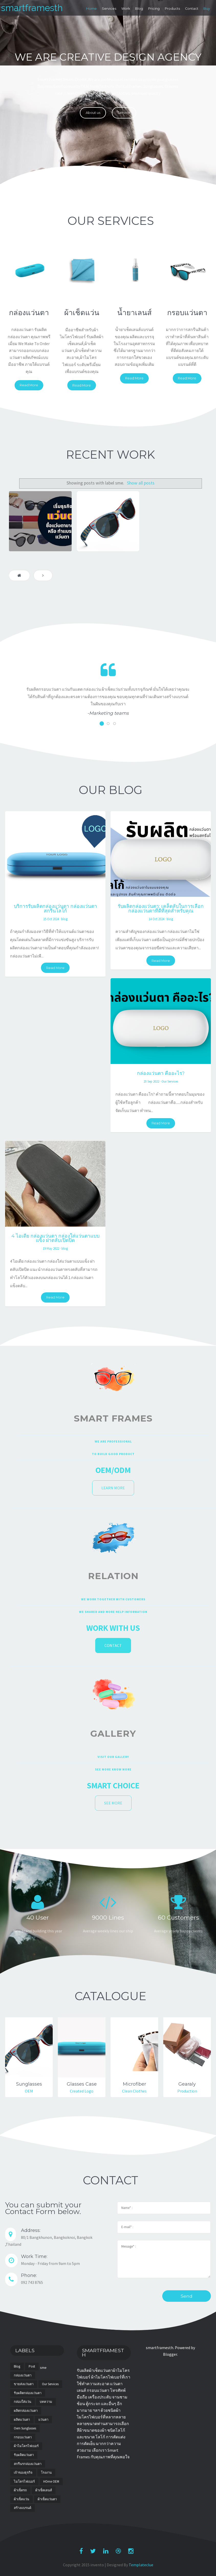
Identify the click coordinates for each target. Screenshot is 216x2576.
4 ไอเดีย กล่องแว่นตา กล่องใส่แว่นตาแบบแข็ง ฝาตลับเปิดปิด (55, 1238)
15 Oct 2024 (51, 919)
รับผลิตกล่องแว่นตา (27, 2393)
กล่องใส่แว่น (22, 2401)
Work (121, 10)
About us (93, 113)
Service (123, 113)
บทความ (46, 2401)
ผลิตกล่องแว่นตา (26, 2410)
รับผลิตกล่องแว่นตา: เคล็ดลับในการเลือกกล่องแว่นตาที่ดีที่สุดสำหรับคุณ (161, 908)
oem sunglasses (25, 2428)
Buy (202, 10)
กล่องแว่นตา (22, 2375)
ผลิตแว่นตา (22, 2419)
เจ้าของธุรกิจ (23, 2472)
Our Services (169, 1081)
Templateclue (141, 2564)
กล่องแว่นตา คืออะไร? (161, 1073)
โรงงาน (46, 2472)
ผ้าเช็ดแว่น (21, 2499)
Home (87, 10)
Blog (135, 10)
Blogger (170, 2354)
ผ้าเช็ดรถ (20, 2490)
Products (168, 10)
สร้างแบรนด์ (22, 2508)
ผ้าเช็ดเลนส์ (43, 2490)
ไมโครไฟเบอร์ (24, 2481)
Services (105, 10)
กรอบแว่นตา (23, 2437)
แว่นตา (43, 2419)
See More (113, 1803)
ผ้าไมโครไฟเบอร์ (26, 2446)
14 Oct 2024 (156, 919)
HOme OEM (51, 2481)
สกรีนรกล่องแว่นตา (27, 2464)
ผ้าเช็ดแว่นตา (47, 2499)
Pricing (150, 10)
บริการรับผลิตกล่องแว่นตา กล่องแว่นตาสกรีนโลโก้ (55, 908)
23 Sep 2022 (151, 1081)
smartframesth (36, 9)
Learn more (113, 1487)
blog (64, 919)
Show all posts (141, 483)
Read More (29, 385)
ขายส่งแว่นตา (24, 2384)
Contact (187, 10)
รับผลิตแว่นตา (24, 2455)
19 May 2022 (51, 1248)
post (32, 2366)
